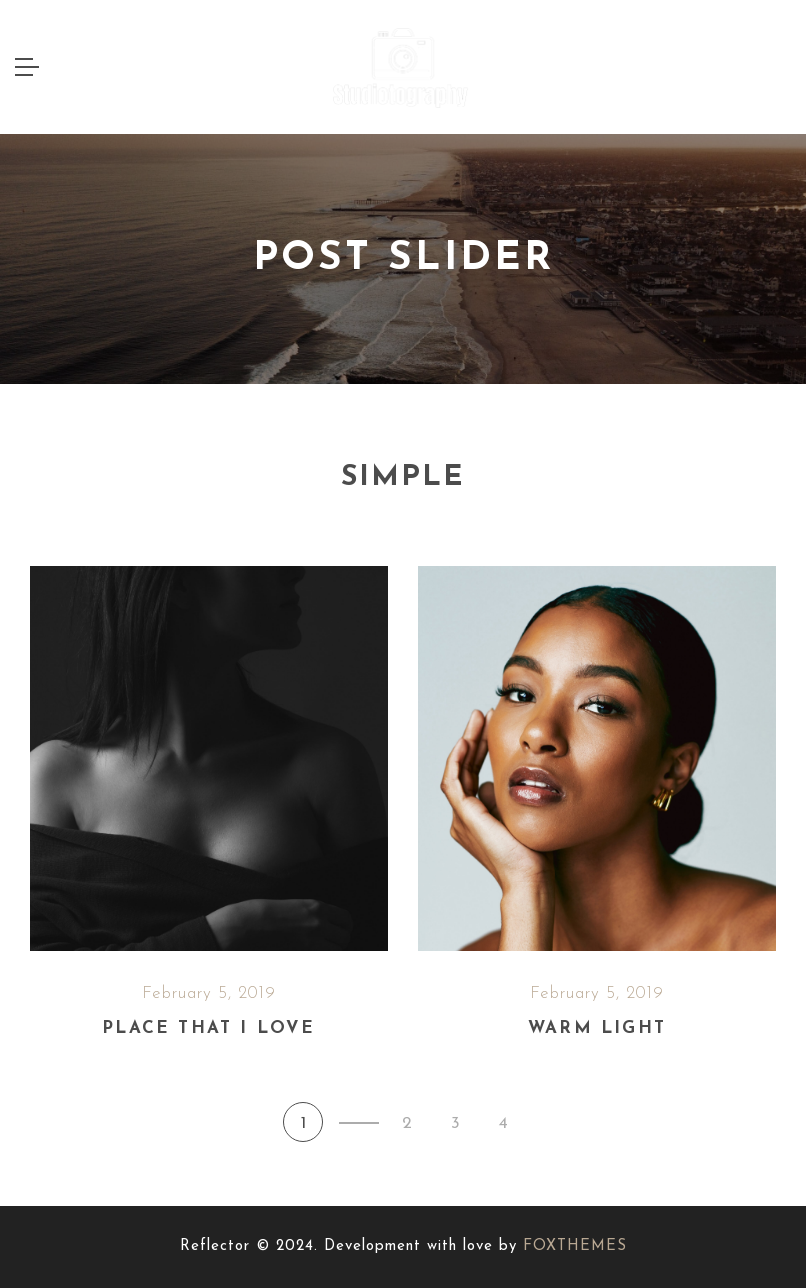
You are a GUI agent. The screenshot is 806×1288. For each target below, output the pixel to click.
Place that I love (208, 1028)
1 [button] (303, 1123)
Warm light (597, 1028)
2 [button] (407, 1123)
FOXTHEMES (575, 1246)
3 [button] (455, 1123)
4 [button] (503, 1123)
